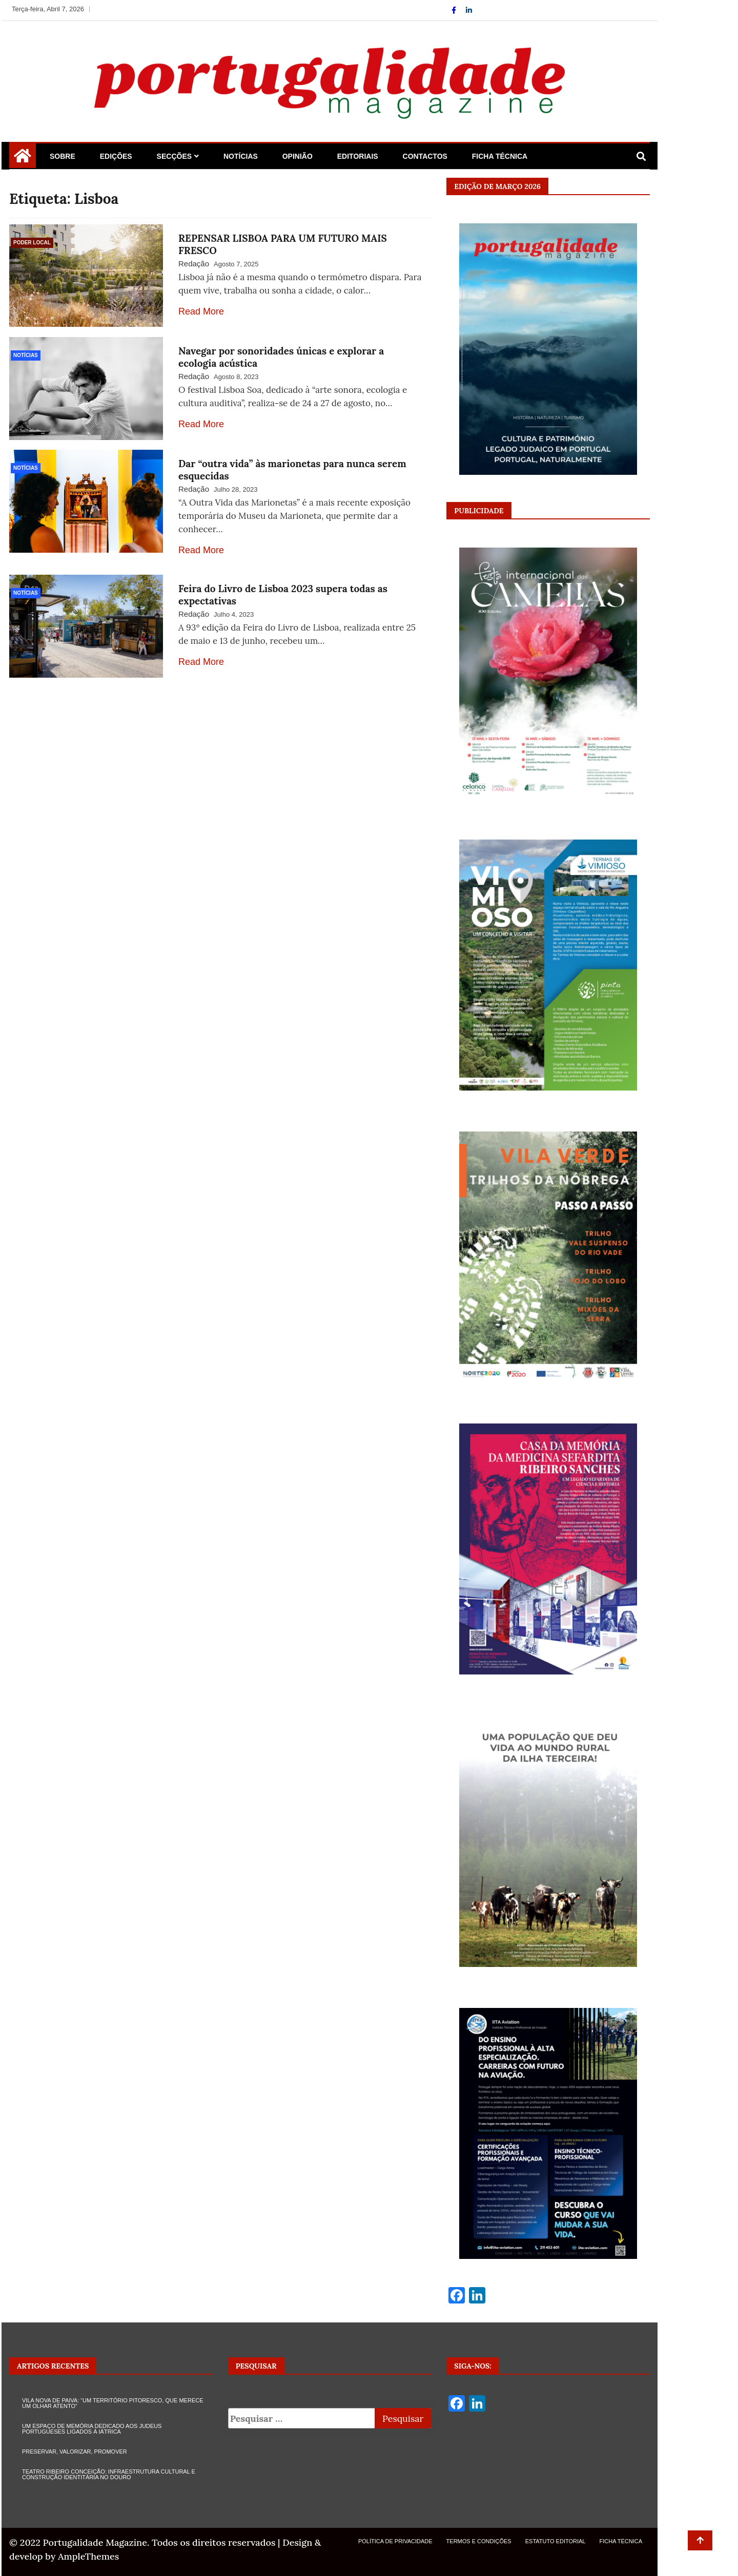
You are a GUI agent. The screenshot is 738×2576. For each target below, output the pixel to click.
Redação (193, 263)
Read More (201, 311)
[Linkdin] (469, 10)
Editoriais (357, 156)
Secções (174, 156)
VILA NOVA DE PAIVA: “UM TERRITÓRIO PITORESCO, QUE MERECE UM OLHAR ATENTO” (112, 2403)
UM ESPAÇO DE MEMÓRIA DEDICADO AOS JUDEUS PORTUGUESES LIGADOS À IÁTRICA (91, 2429)
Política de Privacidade (395, 2541)
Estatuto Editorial (555, 2541)
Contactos (425, 156)
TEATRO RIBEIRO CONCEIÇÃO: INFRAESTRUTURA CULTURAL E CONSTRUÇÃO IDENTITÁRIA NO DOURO (108, 2474)
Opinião (297, 156)
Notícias (240, 156)
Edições (116, 156)
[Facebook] (455, 10)
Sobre (62, 156)
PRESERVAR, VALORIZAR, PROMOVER (74, 2451)
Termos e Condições (478, 2541)
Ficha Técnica (499, 156)
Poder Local (32, 242)
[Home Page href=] (22, 159)
